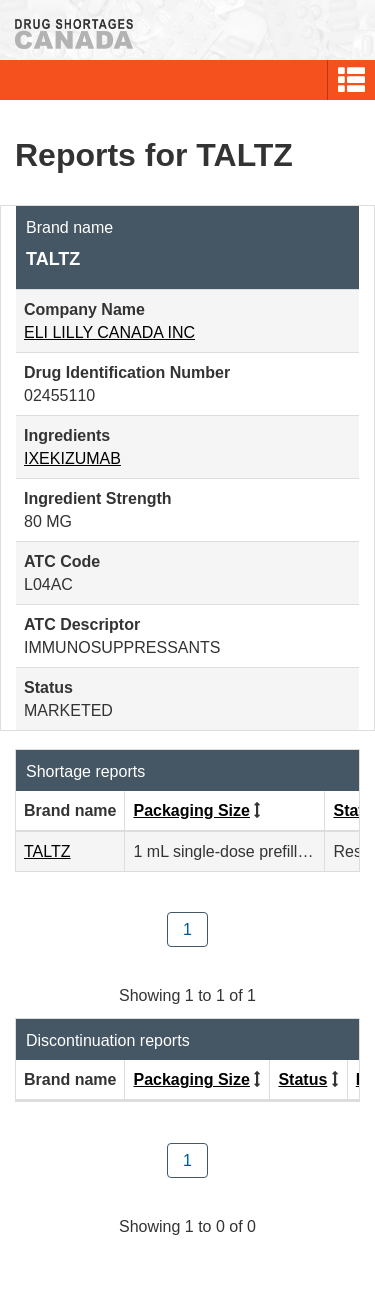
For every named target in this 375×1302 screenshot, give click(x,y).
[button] (351, 80)
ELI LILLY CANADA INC (109, 332)
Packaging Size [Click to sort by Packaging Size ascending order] (191, 810)
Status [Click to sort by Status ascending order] (302, 1079)
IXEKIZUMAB (72, 458)
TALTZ (47, 851)
